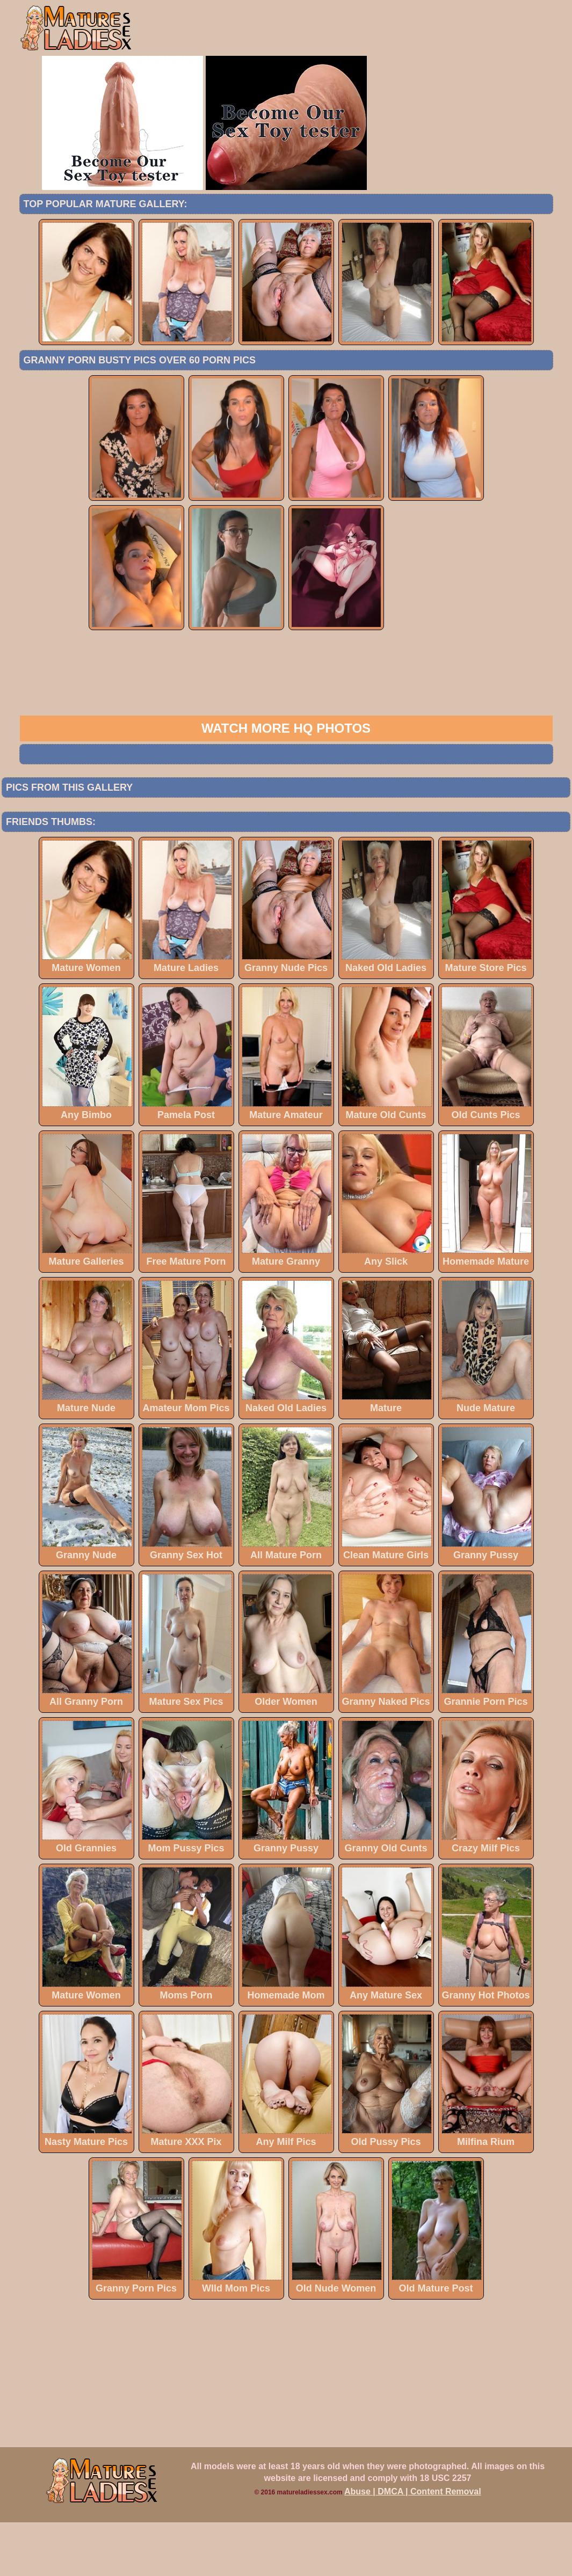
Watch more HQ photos (286, 782)
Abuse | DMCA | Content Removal (412, 2545)
